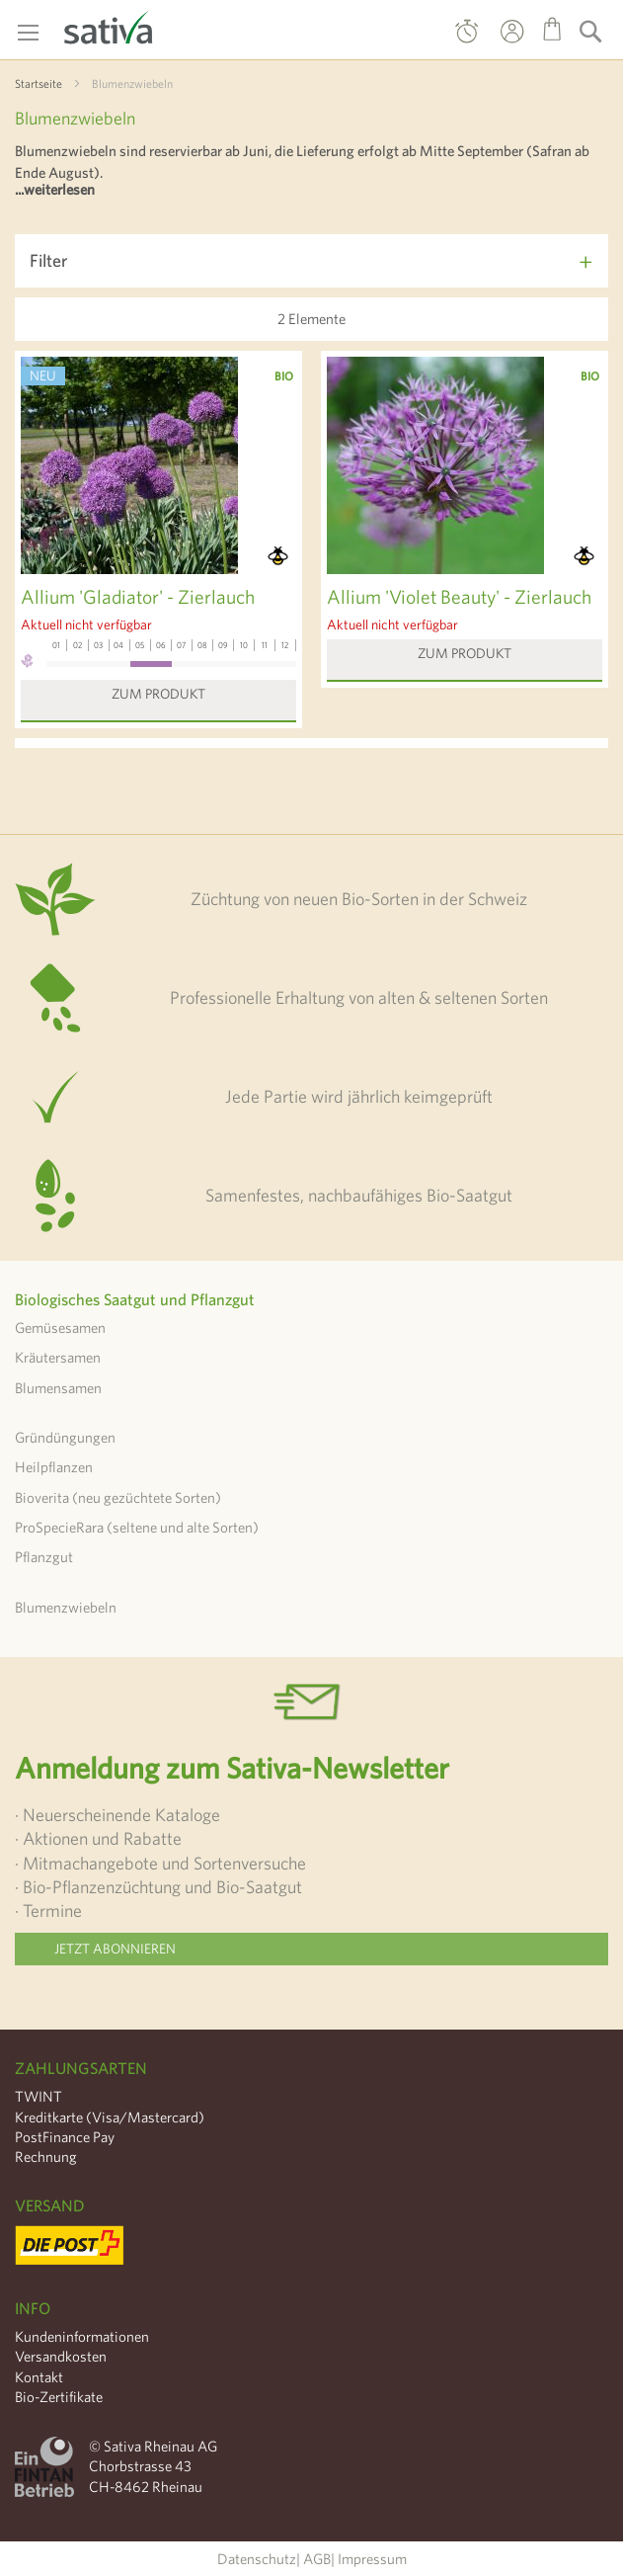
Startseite (38, 83)
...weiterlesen (55, 189)
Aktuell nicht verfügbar (86, 624)
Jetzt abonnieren (115, 1948)
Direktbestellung (467, 35)
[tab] (311, 261)
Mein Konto (494, 44)
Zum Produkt (158, 694)
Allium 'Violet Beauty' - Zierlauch (459, 596)
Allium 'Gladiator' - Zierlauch (138, 596)
